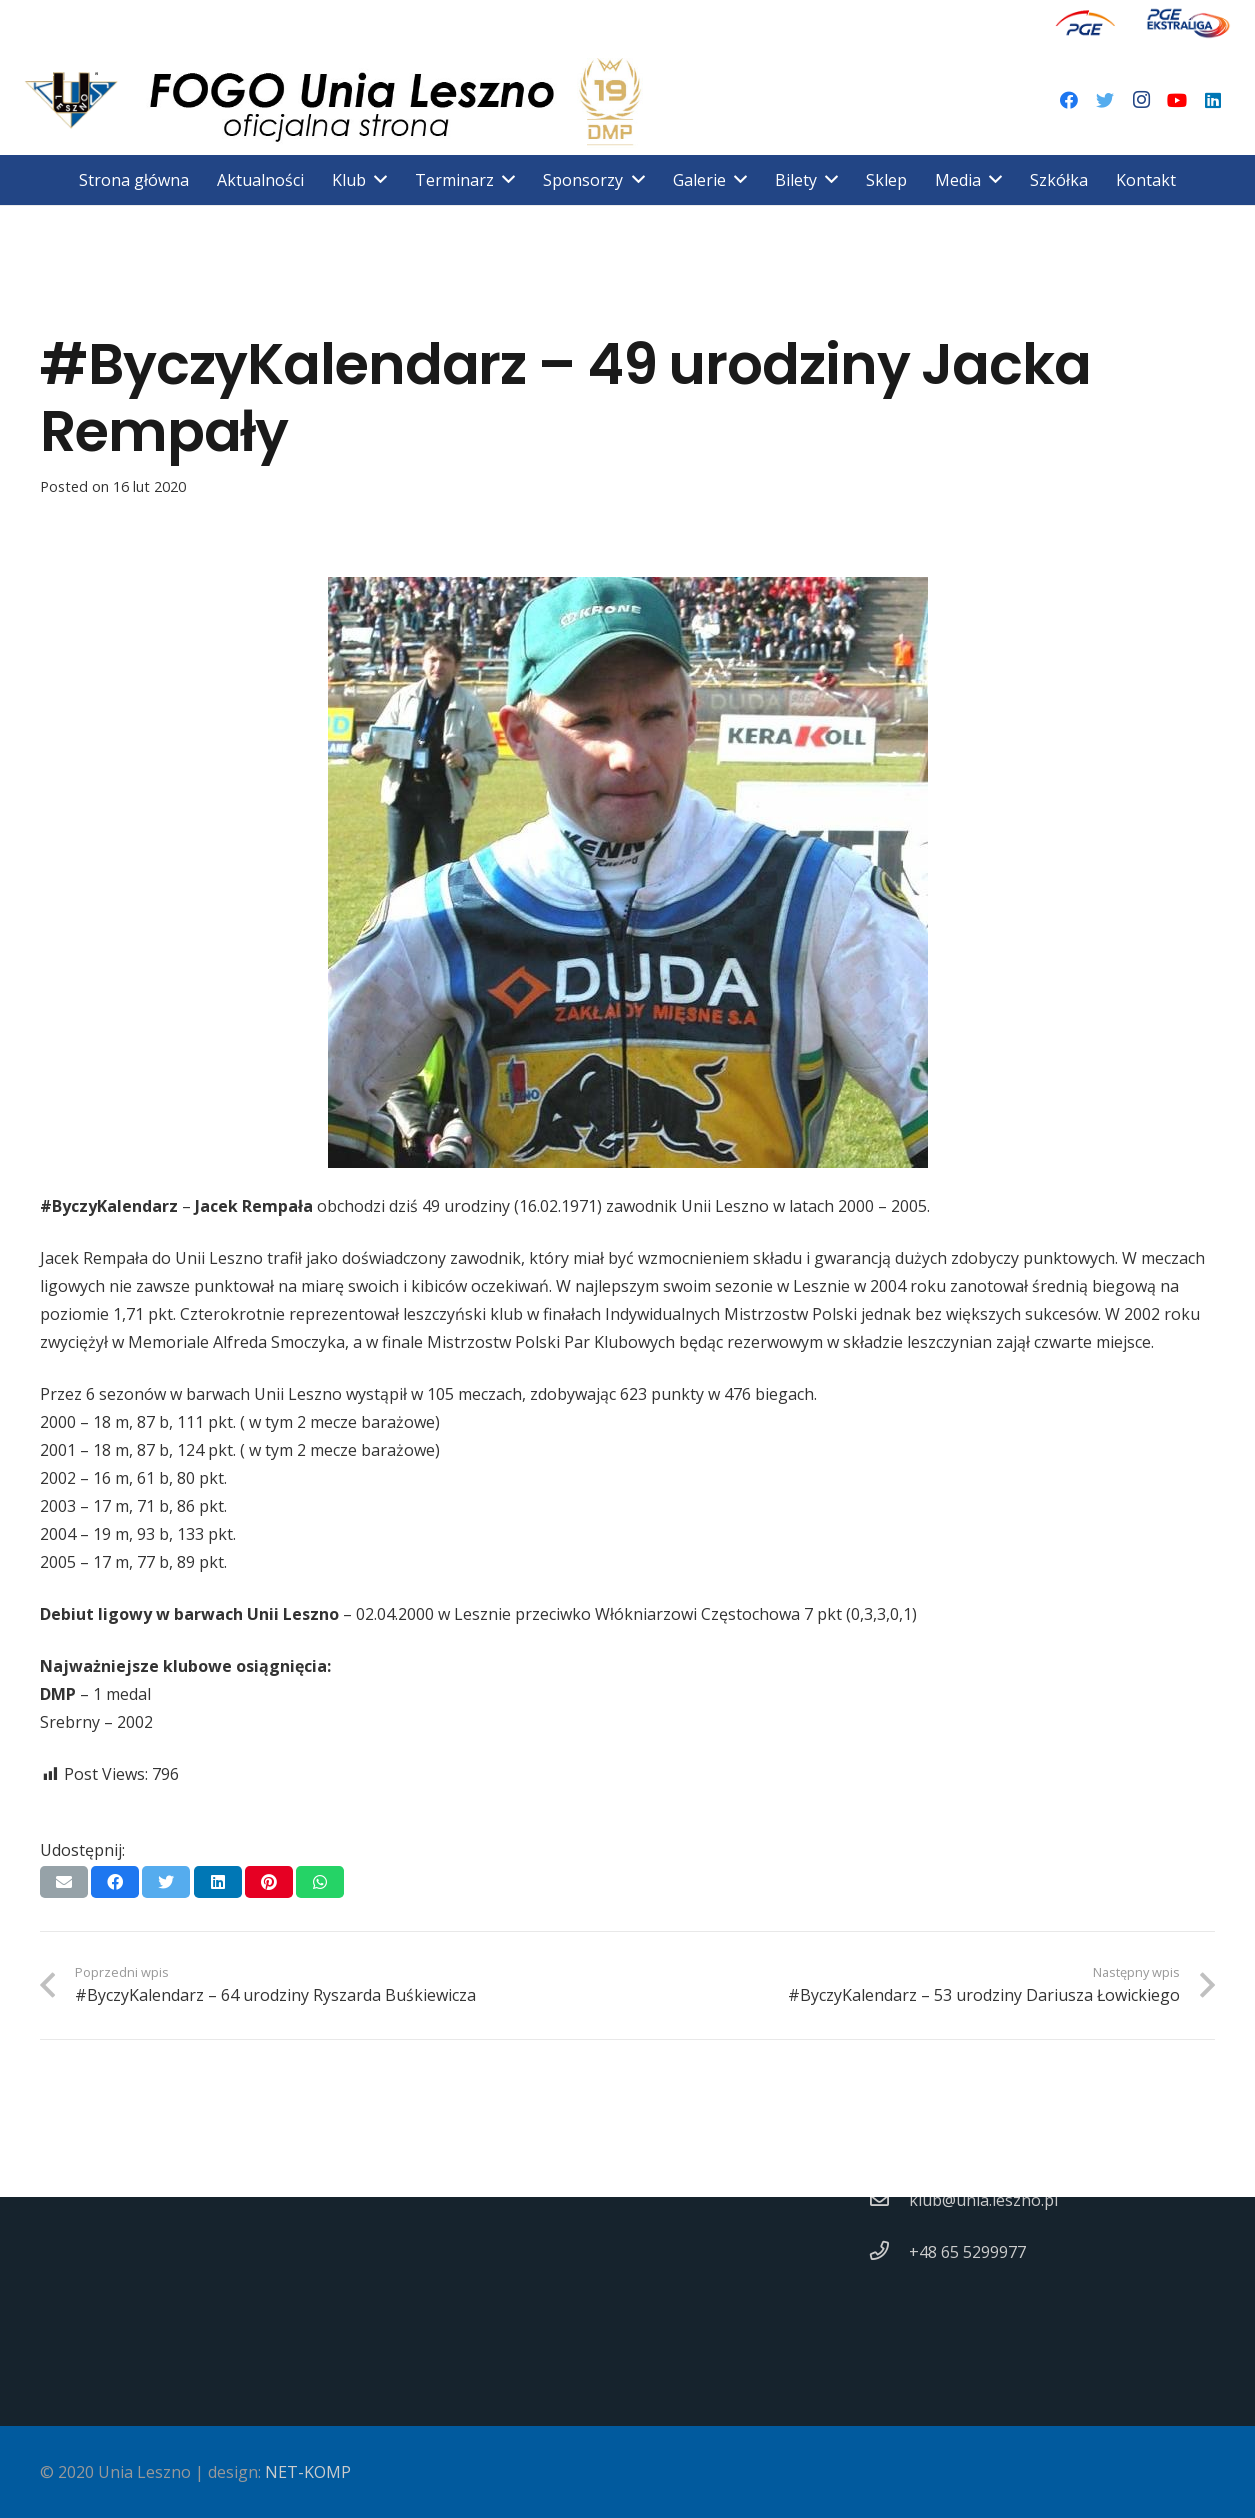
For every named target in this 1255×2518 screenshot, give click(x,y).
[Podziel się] (115, 1882)
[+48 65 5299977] (889, 2252)
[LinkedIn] (1213, 100)
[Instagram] (1141, 100)
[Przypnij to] (269, 1882)
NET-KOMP (308, 2472)
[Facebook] (1069, 100)
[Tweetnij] (166, 1882)
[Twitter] (1105, 100)
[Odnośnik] (1085, 22)
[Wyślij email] (64, 1882)
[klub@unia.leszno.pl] (889, 2200)
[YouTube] (1177, 100)
